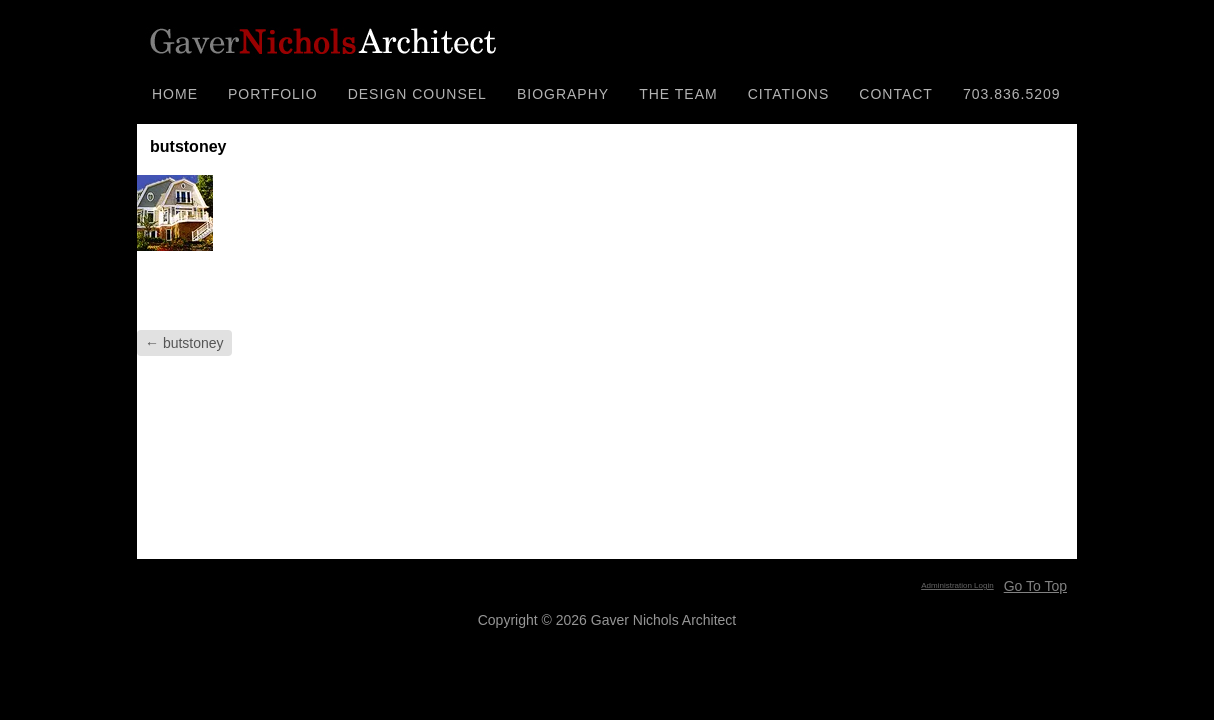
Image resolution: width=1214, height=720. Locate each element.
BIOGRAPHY (563, 94)
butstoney (184, 343)
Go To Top (1035, 586)
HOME (175, 94)
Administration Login (957, 585)
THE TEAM (678, 94)
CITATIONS (789, 94)
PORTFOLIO (273, 94)
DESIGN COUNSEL (417, 94)
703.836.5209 (1012, 94)
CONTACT (896, 94)
